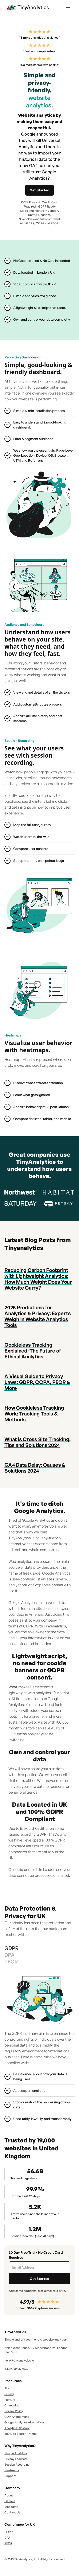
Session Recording (16, 2464)
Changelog (11, 2405)
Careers (9, 2501)
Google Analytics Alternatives (24, 2422)
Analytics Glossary (16, 2428)
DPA (7, 2537)
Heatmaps (11, 2470)
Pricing (9, 2394)
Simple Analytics (15, 2453)
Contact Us (12, 2512)
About (8, 2495)
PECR (8, 2543)
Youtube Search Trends (20, 2433)
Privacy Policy (13, 2411)
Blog (7, 2388)
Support (10, 2476)
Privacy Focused (15, 2459)
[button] (68, 7)
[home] (26, 7)
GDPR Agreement (16, 2416)
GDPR (8, 2532)
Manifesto (11, 2506)
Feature (9, 2399)
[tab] (39, 1948)
